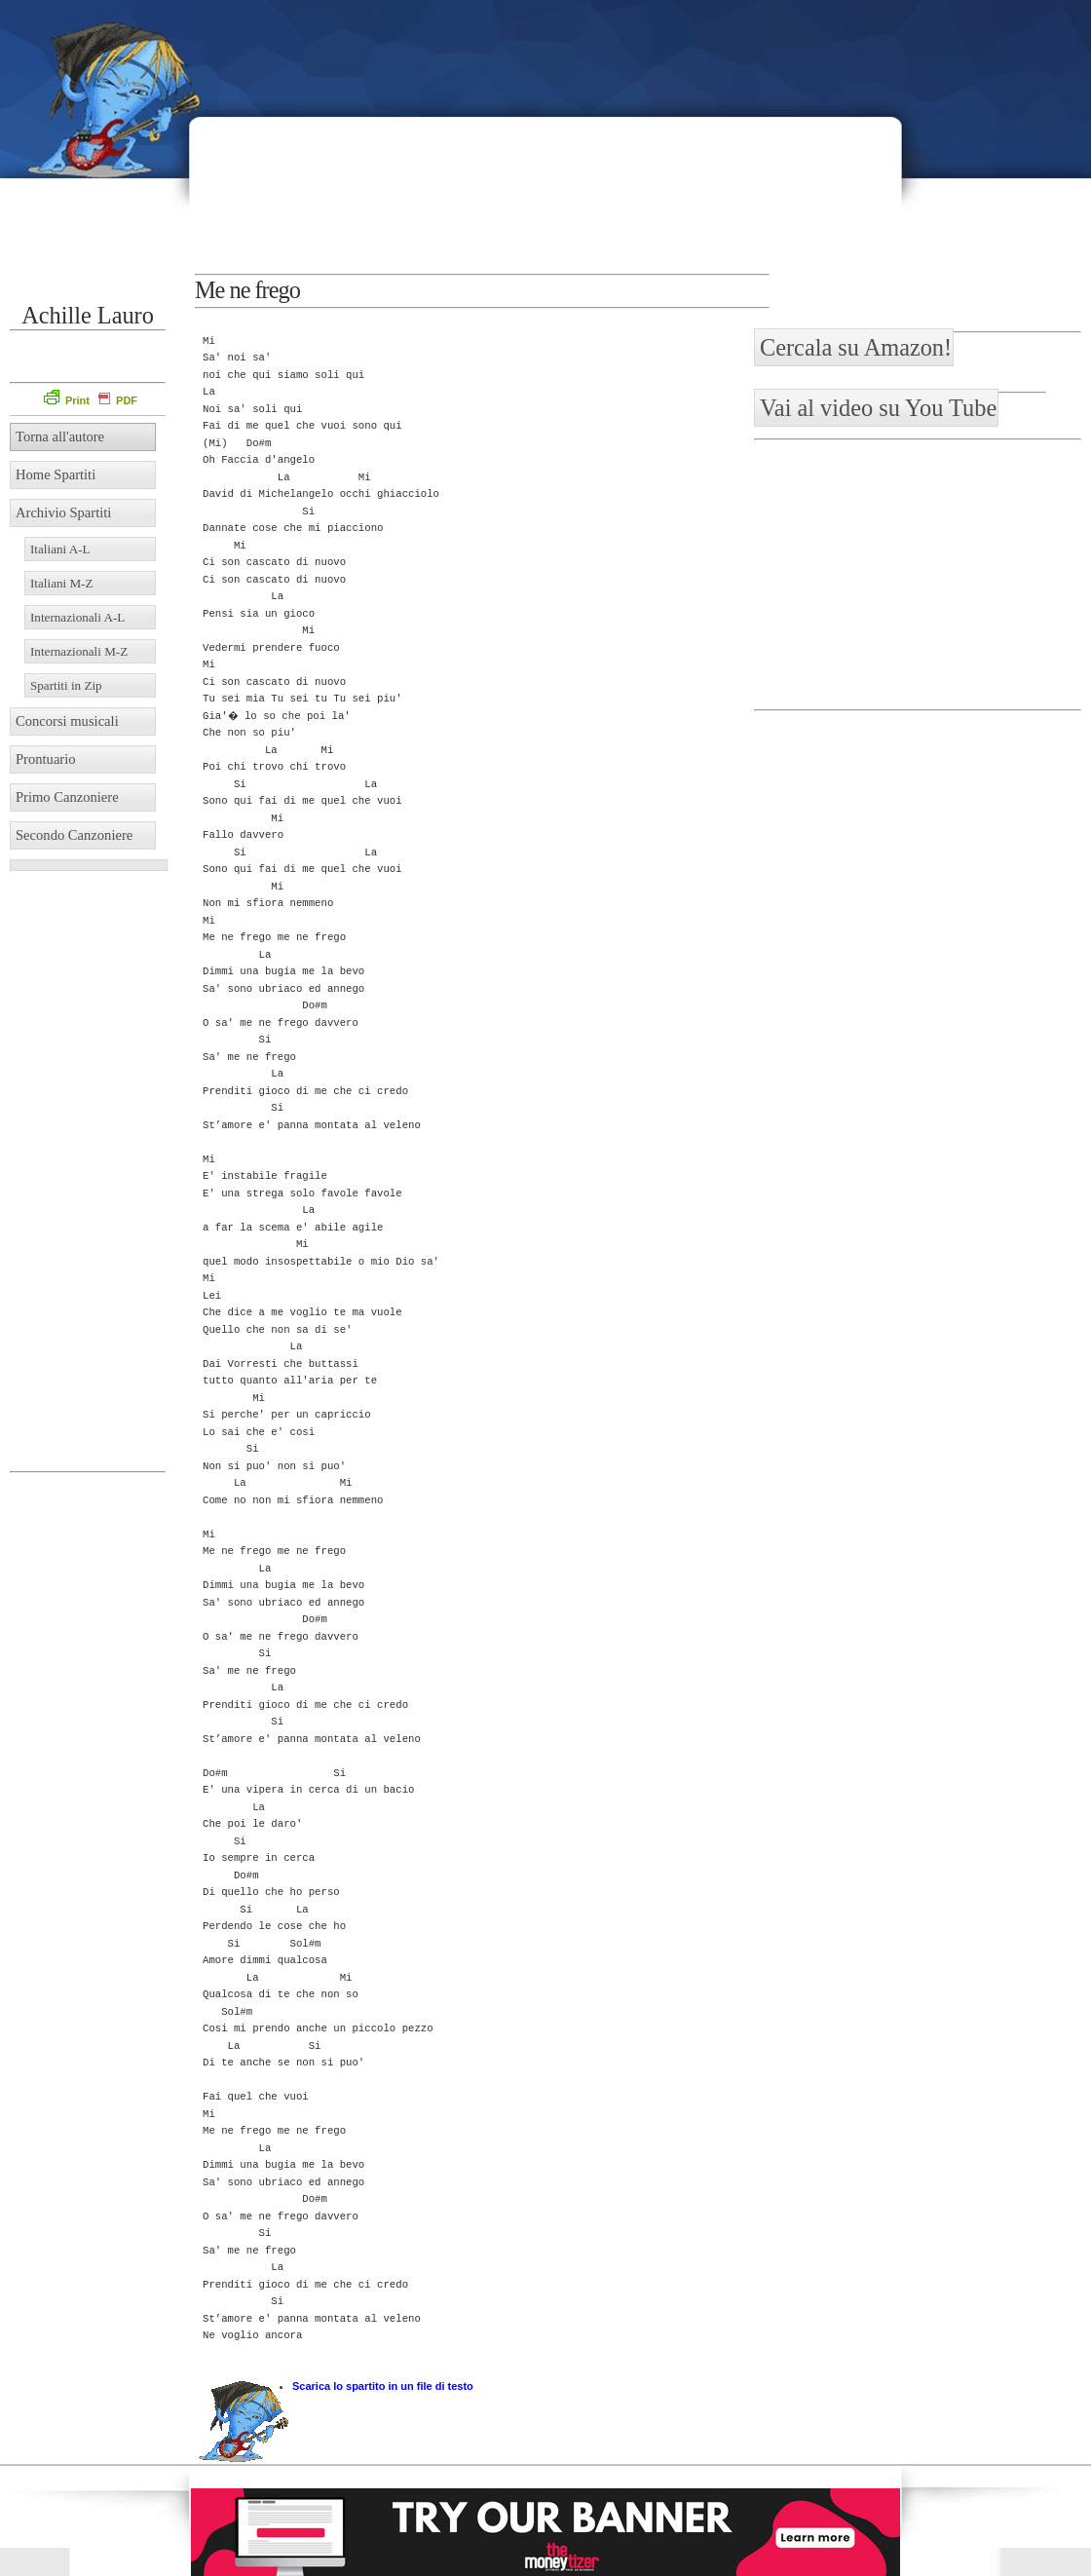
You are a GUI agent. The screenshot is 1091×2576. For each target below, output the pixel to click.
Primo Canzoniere (67, 797)
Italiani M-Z (62, 583)
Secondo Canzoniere (74, 835)
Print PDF (90, 400)
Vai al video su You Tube (878, 408)
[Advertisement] (783, 146)
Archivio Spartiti (63, 512)
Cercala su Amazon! (856, 347)
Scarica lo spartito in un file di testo (382, 2386)
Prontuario (46, 759)
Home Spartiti (55, 474)
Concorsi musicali (67, 721)
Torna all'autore (60, 436)
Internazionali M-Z (79, 651)
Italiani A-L (60, 549)
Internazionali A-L (77, 617)
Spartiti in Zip (66, 685)
